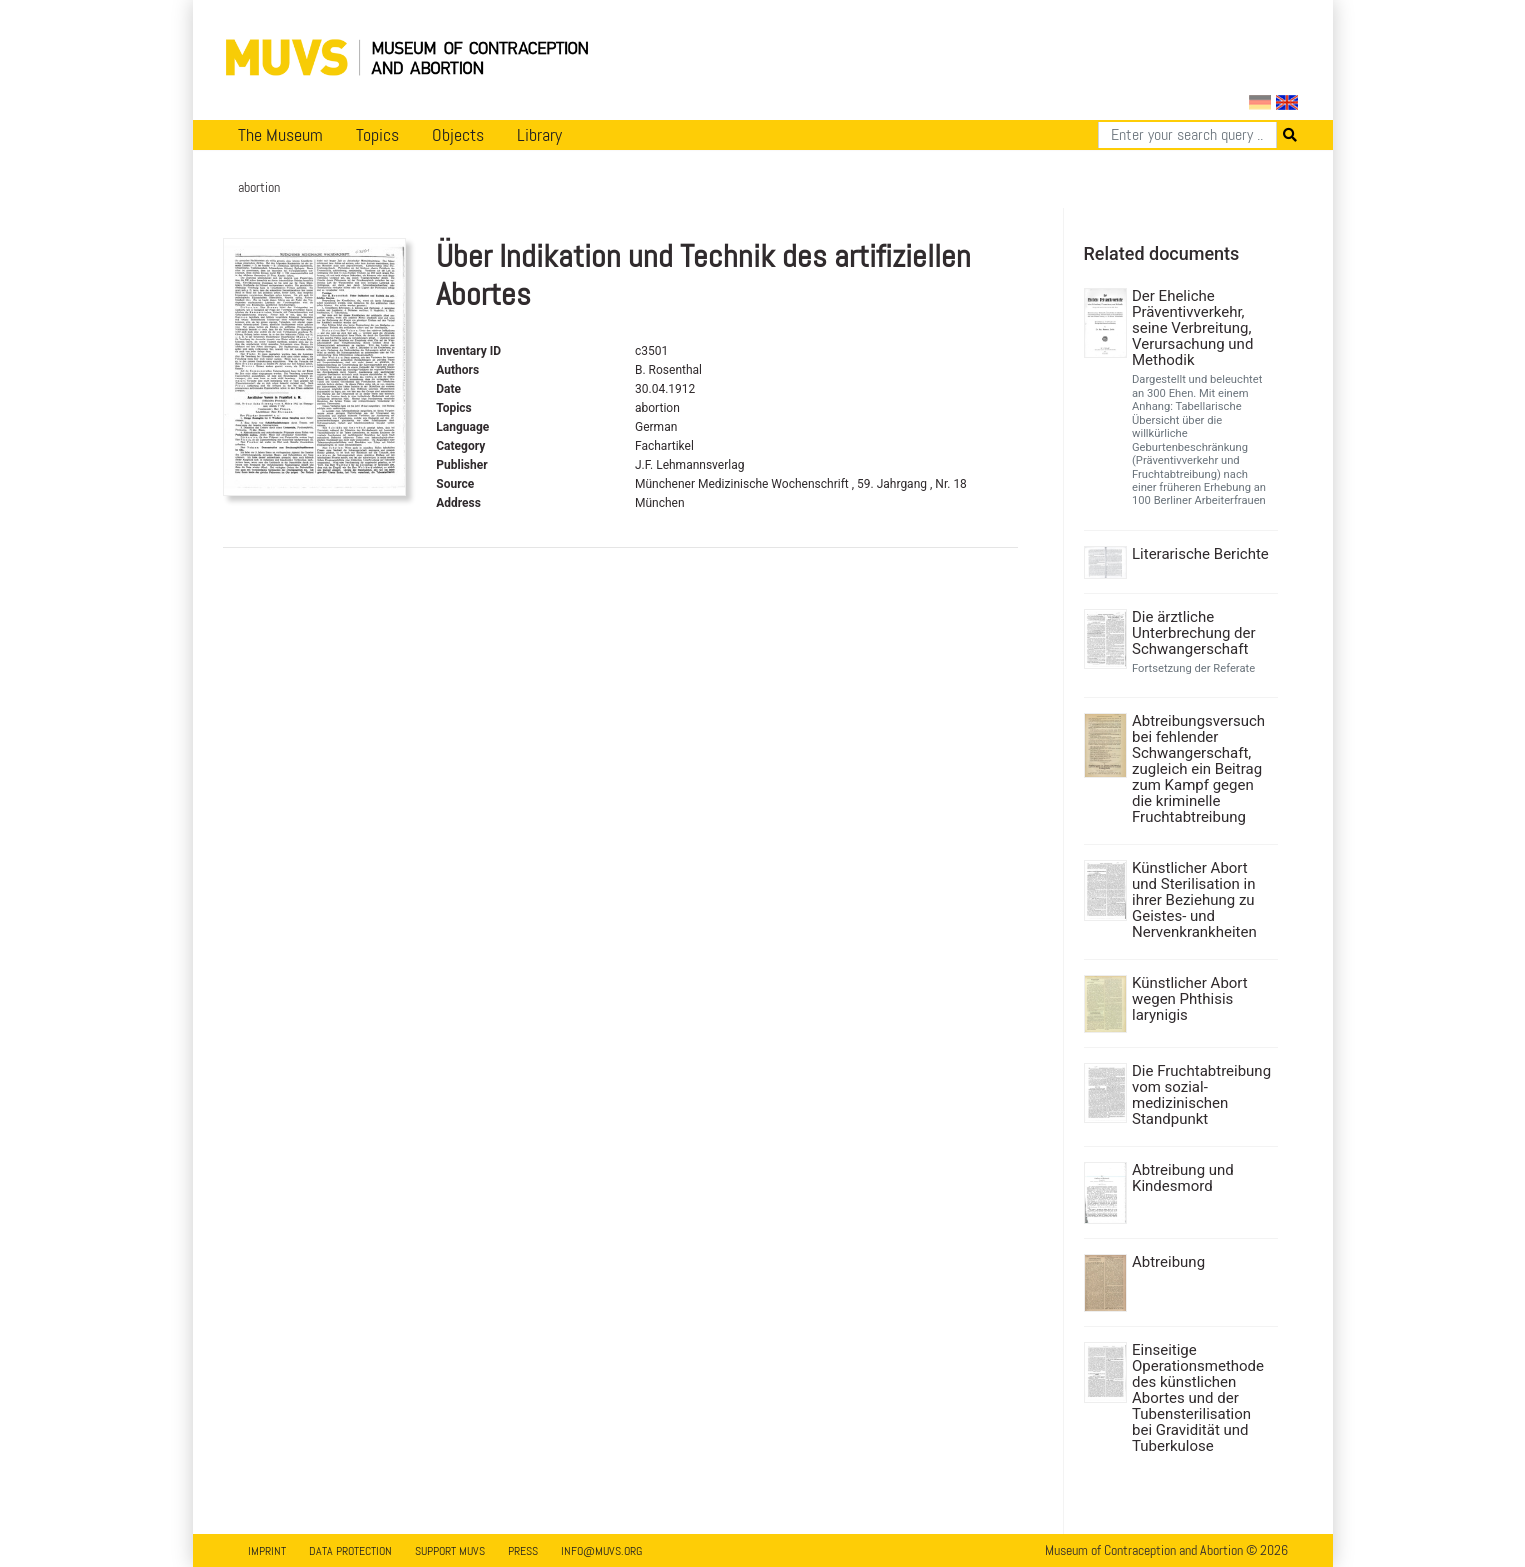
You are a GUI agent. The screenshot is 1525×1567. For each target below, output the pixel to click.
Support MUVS (450, 1551)
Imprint (267, 1551)
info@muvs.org (601, 1551)
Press (523, 1551)
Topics (377, 135)
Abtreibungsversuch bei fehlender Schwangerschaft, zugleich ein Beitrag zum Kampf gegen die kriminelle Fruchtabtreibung (1198, 769)
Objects (458, 135)
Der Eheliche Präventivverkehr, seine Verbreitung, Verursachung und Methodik (1192, 328)
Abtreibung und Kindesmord (1183, 1178)
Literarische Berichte (1200, 554)
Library (539, 135)
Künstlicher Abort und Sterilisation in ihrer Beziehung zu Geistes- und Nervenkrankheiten (1194, 900)
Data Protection (350, 1551)
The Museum (280, 135)
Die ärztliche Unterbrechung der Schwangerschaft (1194, 633)
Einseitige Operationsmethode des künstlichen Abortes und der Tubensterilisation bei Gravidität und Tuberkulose (1198, 1398)
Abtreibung (1168, 1262)
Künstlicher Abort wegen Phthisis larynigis (1190, 999)
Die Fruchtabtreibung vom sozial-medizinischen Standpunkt (1201, 1095)
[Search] (1187, 135)
